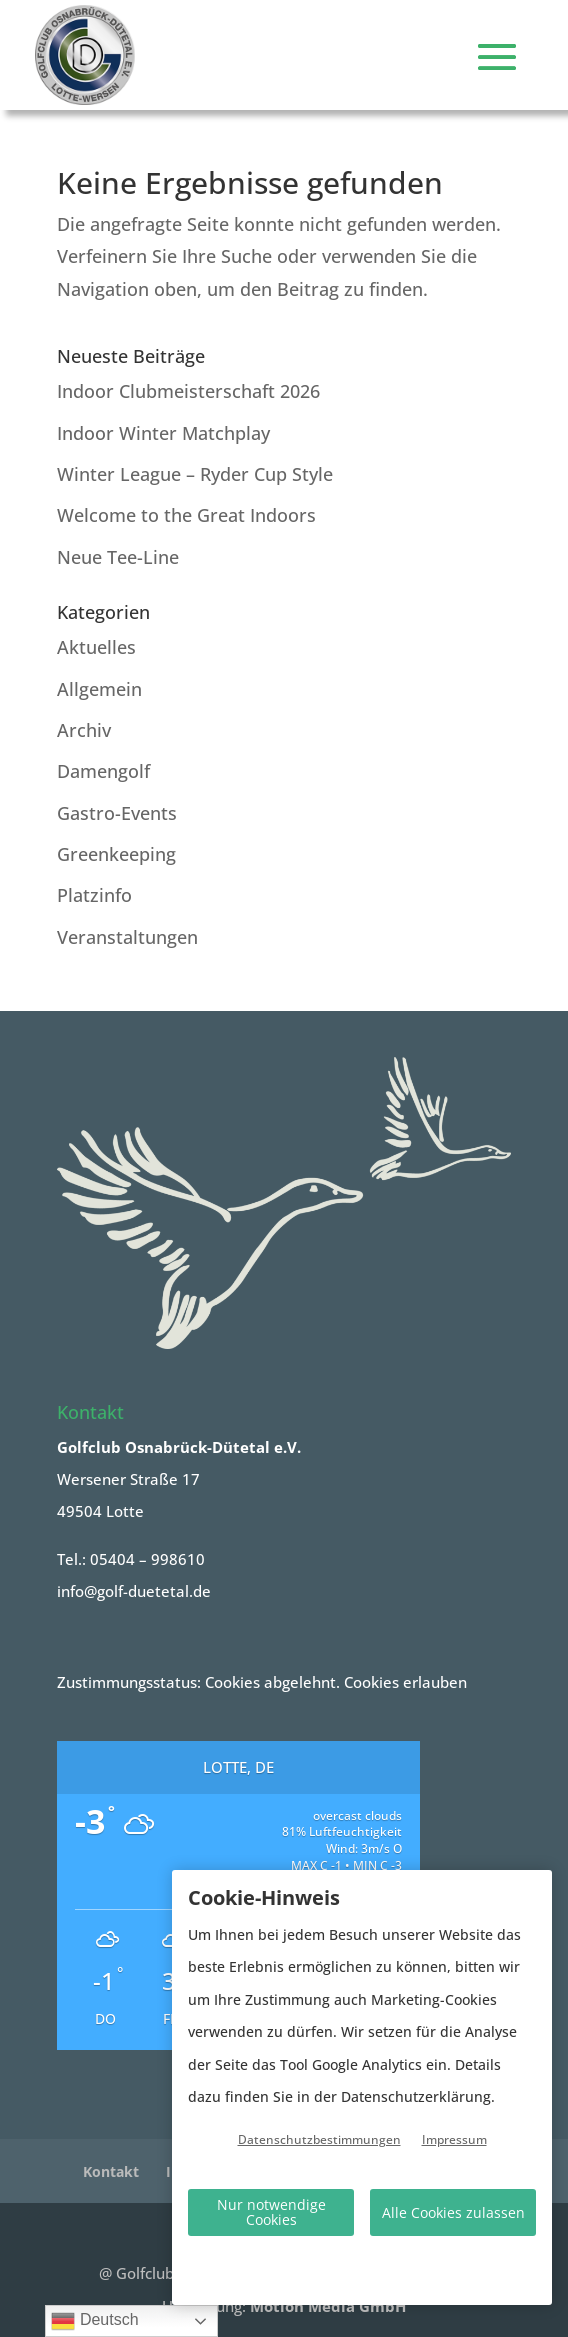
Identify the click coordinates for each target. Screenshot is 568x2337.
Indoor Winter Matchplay (163, 433)
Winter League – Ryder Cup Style (195, 474)
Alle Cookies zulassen (453, 2212)
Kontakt (111, 2171)
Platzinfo (94, 895)
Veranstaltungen (127, 937)
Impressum (454, 2139)
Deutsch (94, 2321)
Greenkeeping (116, 854)
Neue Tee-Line (118, 557)
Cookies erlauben (405, 1682)
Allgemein (99, 689)
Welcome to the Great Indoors (186, 515)
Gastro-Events (117, 813)
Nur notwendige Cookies (271, 2212)
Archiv (84, 730)
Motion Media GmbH (328, 2306)
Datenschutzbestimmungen (319, 2139)
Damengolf (103, 771)
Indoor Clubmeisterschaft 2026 (188, 391)
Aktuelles (96, 647)
